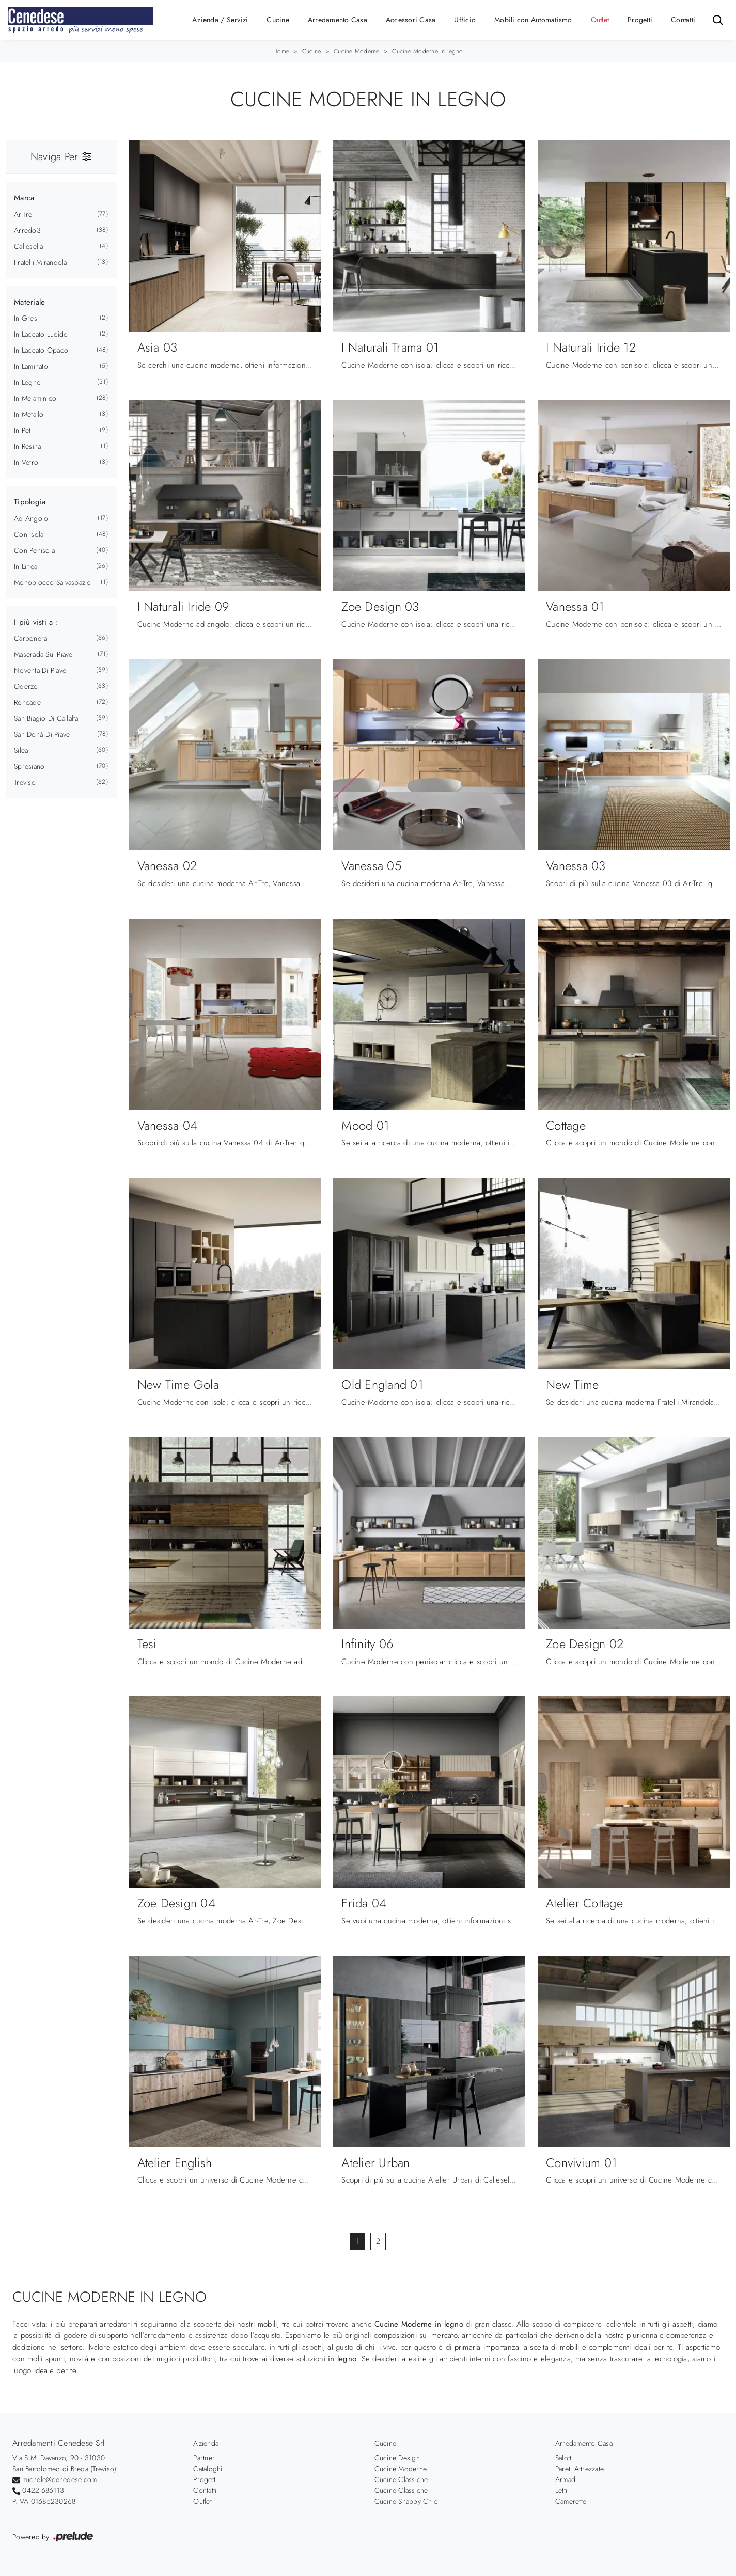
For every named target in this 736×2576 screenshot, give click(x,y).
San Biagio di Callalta (46, 718)
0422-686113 (43, 2490)
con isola (28, 534)
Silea (21, 750)
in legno (27, 382)
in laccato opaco (41, 350)
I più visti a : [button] (36, 622)
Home (281, 51)
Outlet (600, 19)
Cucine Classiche (401, 2479)
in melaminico (35, 398)
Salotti (564, 2458)
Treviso (25, 782)
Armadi (566, 2479)
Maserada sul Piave (43, 654)
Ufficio (465, 19)
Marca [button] (24, 197)
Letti (561, 2490)
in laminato (31, 366)
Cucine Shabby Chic (406, 2501)
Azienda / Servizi (220, 19)
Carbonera (30, 638)
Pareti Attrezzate (579, 2468)
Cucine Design (397, 2458)
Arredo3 (27, 230)
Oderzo (26, 686)
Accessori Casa (411, 19)
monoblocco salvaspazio (52, 582)
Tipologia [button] (29, 502)
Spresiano (29, 766)
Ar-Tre (23, 214)
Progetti (640, 19)
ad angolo (31, 518)
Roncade (27, 702)
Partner (204, 2458)
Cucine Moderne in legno (427, 51)
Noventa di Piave (40, 670)
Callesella (28, 246)
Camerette (570, 2501)
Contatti (683, 19)
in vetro (26, 462)
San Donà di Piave (42, 734)
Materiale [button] (29, 302)
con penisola (34, 550)
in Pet (22, 430)
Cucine (278, 19)
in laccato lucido (41, 334)
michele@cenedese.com (59, 2479)
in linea (25, 566)
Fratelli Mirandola (40, 262)
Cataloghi (207, 2468)
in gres (25, 318)
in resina (27, 446)
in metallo (29, 414)
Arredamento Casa (337, 19)
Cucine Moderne (357, 51)
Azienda (205, 2443)
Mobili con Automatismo (533, 19)
